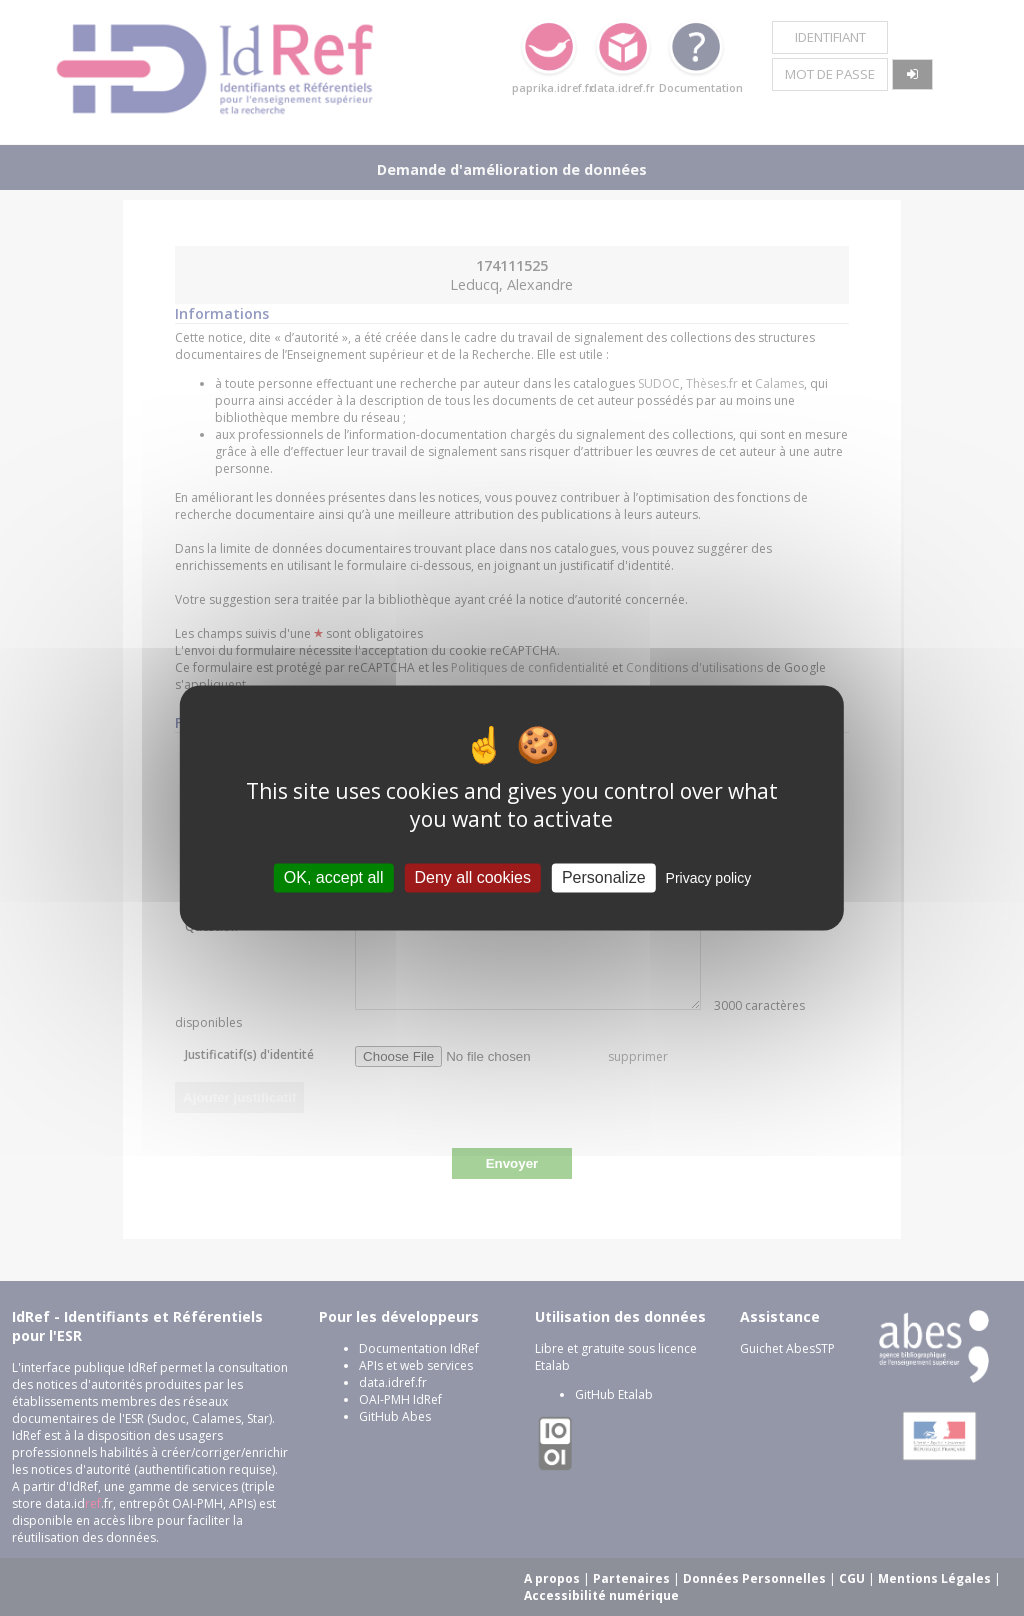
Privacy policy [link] (709, 878)
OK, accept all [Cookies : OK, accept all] (334, 877)
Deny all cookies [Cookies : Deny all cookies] (472, 877)
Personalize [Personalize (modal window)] (604, 877)
